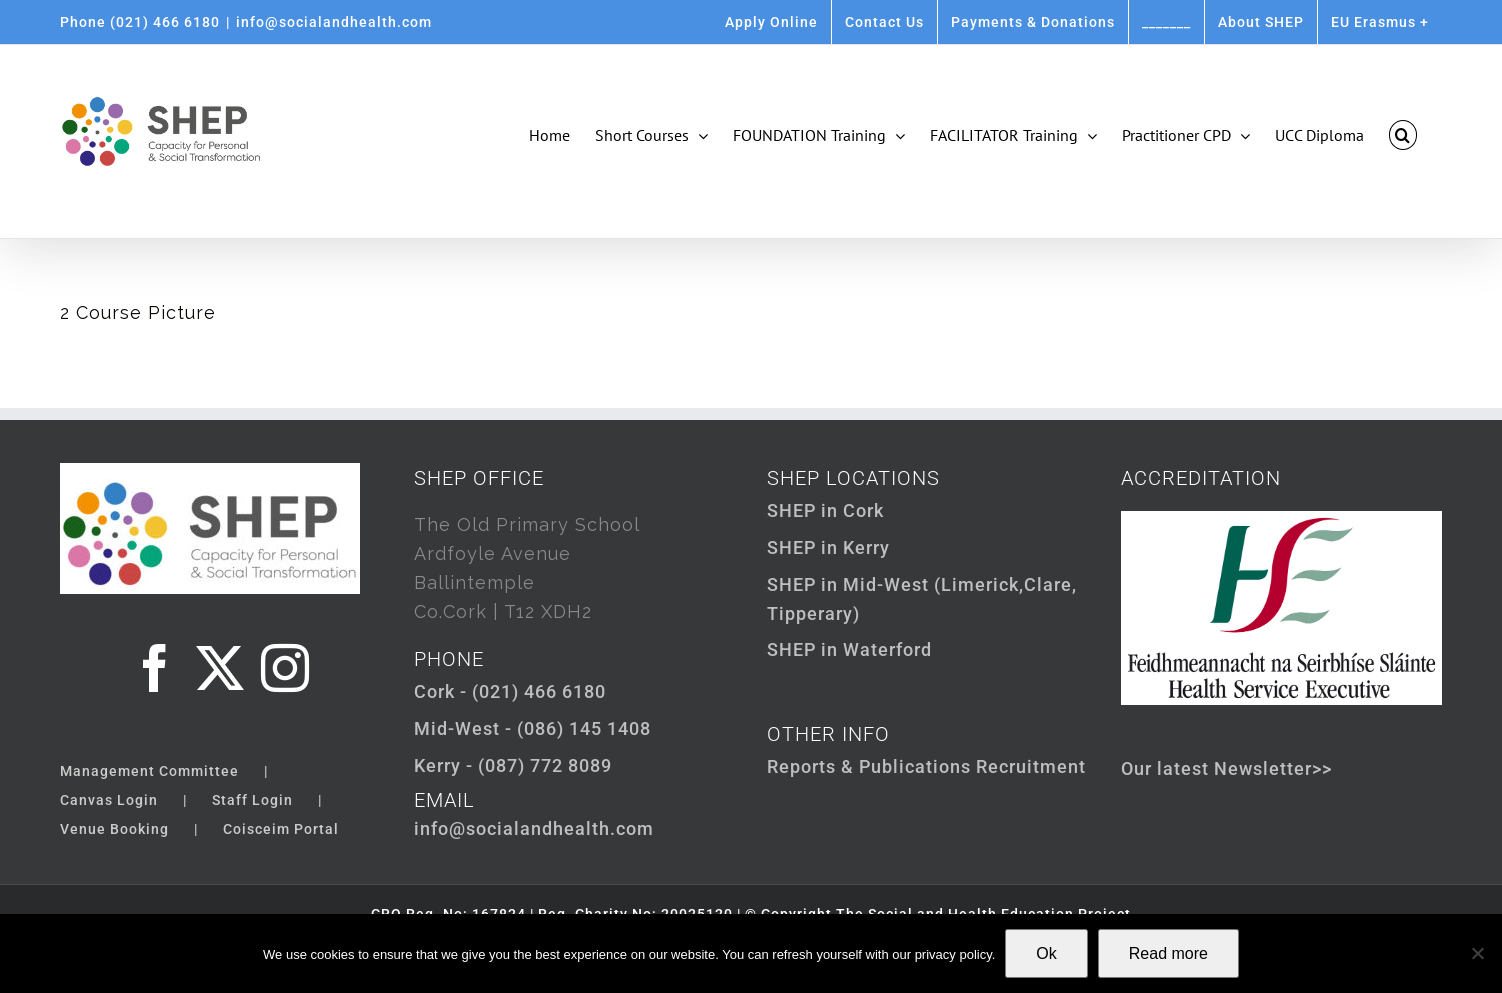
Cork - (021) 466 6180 (510, 691)
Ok (1046, 953)
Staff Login (252, 800)
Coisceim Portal (281, 829)
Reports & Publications (869, 766)
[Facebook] (155, 668)
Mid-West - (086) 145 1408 (532, 728)
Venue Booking (114, 829)
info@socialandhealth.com (334, 22)
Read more (1168, 953)
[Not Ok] (1477, 953)
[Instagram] (285, 668)
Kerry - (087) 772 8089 (513, 765)
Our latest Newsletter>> (1226, 768)
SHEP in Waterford (849, 649)
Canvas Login (109, 800)
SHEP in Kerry (828, 547)
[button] (1403, 135)
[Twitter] (220, 668)
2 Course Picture (138, 312)
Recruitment (1031, 766)
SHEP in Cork (825, 510)
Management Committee (149, 771)
